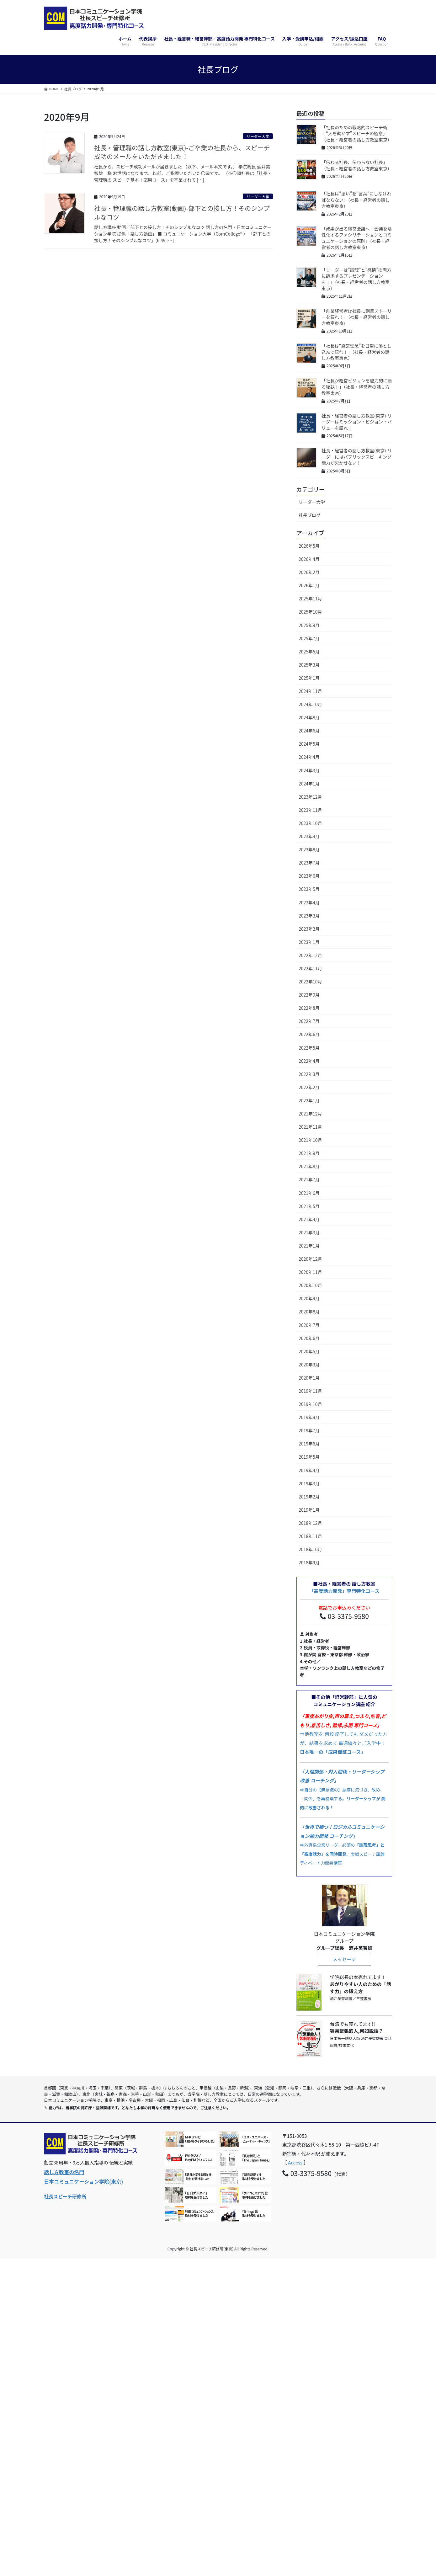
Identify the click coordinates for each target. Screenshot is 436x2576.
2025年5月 (309, 651)
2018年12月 (310, 1523)
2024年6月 (309, 730)
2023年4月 (309, 902)
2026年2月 (309, 572)
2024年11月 (310, 691)
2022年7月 (309, 1021)
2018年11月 (310, 1536)
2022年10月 (310, 981)
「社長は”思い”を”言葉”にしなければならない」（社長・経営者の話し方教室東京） (356, 199)
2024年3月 (309, 770)
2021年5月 (309, 1206)
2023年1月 (309, 942)
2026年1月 (309, 585)
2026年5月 (309, 546)
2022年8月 (309, 1008)
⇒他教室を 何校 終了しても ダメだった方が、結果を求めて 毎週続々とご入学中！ (343, 1734)
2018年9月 (309, 1562)
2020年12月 (310, 1259)
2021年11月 (310, 1127)
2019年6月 (309, 1443)
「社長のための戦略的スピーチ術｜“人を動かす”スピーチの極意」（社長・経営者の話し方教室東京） (357, 133)
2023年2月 (309, 929)
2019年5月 (309, 1457)
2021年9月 (309, 1153)
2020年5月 (309, 1351)
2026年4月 (309, 559)
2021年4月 (309, 1219)
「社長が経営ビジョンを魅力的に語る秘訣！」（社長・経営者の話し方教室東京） (357, 386)
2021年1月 (309, 1246)
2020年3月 (309, 1364)
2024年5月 (309, 744)
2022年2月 (309, 1087)
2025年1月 (309, 678)
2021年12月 (310, 1113)
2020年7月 (309, 1325)
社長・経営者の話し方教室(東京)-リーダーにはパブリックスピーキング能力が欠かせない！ (357, 456)
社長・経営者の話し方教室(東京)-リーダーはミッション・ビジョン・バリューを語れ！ (357, 421)
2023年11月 (310, 810)
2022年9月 (309, 995)
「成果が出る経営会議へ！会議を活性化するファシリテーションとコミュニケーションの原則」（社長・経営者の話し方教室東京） (357, 238)
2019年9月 (309, 1417)
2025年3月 (309, 665)
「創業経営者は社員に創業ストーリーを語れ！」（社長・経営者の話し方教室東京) (357, 317)
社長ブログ (310, 515)
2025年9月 (309, 625)
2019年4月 (309, 1470)
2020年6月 (309, 1338)
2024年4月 (309, 757)
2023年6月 (309, 876)
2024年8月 (309, 717)
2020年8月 (309, 1311)
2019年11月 (310, 1391)
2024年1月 (309, 783)
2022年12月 (310, 955)
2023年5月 (309, 889)
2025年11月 (310, 598)
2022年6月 (309, 1034)
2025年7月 (309, 638)
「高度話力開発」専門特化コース (344, 1591)
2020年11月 (310, 1272)
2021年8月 (309, 1166)
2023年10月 (310, 823)
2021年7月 (309, 1179)
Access (295, 2162)
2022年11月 (310, 968)
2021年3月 (309, 1232)
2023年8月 (309, 849)
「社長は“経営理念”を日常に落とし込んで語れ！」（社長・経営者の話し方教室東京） (356, 352)
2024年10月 (310, 704)
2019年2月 (309, 1496)
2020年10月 (310, 1285)
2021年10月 (310, 1140)
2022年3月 (309, 1074)
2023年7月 (309, 863)
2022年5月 (309, 1048)
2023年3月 (309, 916)
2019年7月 (309, 1430)
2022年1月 (309, 1100)
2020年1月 (309, 1378)
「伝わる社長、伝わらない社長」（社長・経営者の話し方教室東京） (357, 165)
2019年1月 (309, 1510)
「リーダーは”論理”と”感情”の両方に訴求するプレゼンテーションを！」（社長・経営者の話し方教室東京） (356, 279)
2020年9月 (309, 1298)
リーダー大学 (258, 136)
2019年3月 (309, 1483)
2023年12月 (310, 797)
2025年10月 (310, 612)
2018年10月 (310, 1549)
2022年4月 (309, 1061)
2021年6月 (309, 1193)
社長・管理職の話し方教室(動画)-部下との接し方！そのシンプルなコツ (182, 212)
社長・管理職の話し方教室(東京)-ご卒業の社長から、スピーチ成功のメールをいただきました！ (182, 152)
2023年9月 (309, 836)
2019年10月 (310, 1404)
